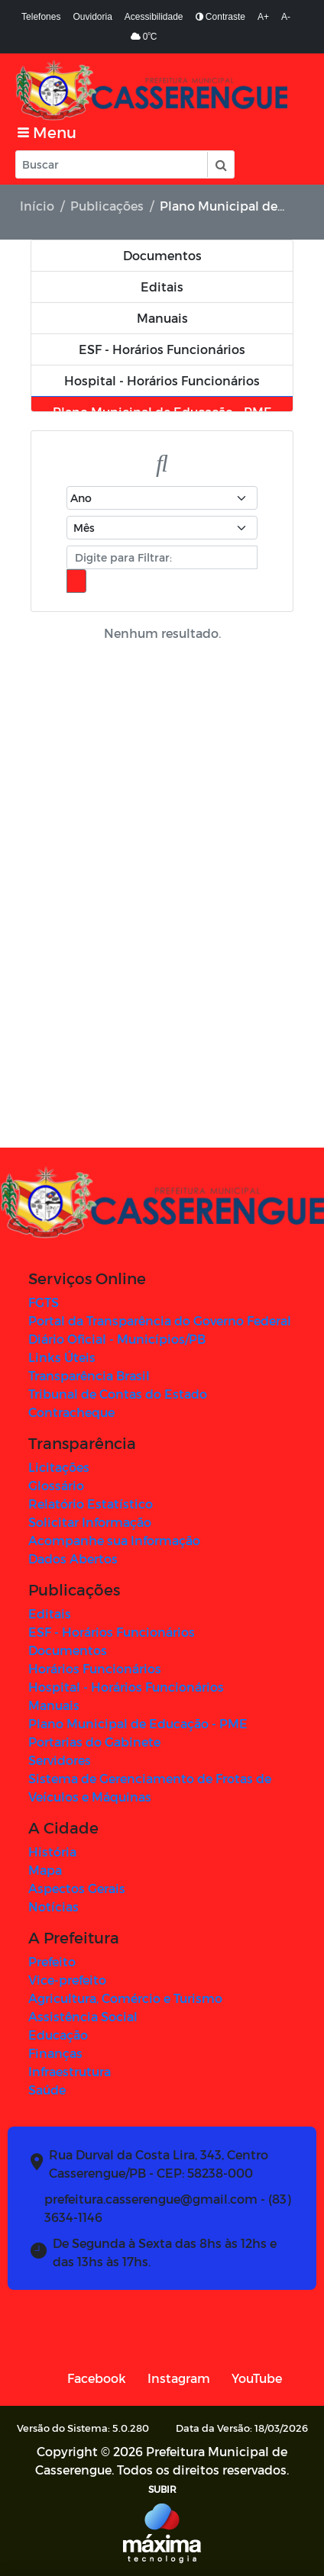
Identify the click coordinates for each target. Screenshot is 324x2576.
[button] (220, 164)
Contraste (220, 16)
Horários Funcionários (94, 1668)
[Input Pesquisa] (111, 164)
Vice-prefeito (67, 1979)
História (52, 1851)
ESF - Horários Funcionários (111, 1631)
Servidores (59, 1760)
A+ (263, 16)
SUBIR (162, 2489)
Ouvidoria (92, 16)
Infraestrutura (69, 2071)
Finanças (55, 2053)
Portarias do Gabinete (94, 1741)
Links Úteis (62, 1357)
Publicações (107, 205)
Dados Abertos (73, 1558)
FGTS (43, 1302)
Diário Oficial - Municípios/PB (117, 1338)
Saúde (47, 2089)
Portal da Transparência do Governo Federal (159, 1320)
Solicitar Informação (89, 1522)
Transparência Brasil (89, 1375)
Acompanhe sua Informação (114, 1540)
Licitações (58, 1467)
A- (285, 16)
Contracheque (71, 1412)
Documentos (67, 1650)
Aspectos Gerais (76, 1888)
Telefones (40, 16)
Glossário (56, 1485)
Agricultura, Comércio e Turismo (125, 1998)
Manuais (53, 1705)
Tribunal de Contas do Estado (117, 1393)
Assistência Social (83, 2016)
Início (37, 205)
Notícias (53, 1906)
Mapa (45, 1870)
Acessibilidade (154, 16)
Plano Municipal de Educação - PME (138, 1723)
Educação (58, 2034)
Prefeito (52, 1961)
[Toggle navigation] (47, 132)
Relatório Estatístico (90, 1503)
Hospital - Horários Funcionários (126, 1686)
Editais (49, 1613)
